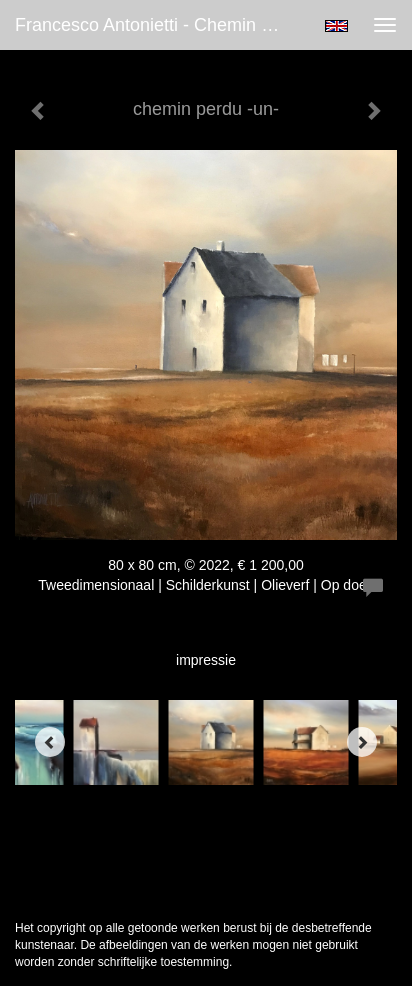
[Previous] (50, 742)
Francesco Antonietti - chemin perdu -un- (157, 25)
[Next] (362, 742)
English (336, 26)
